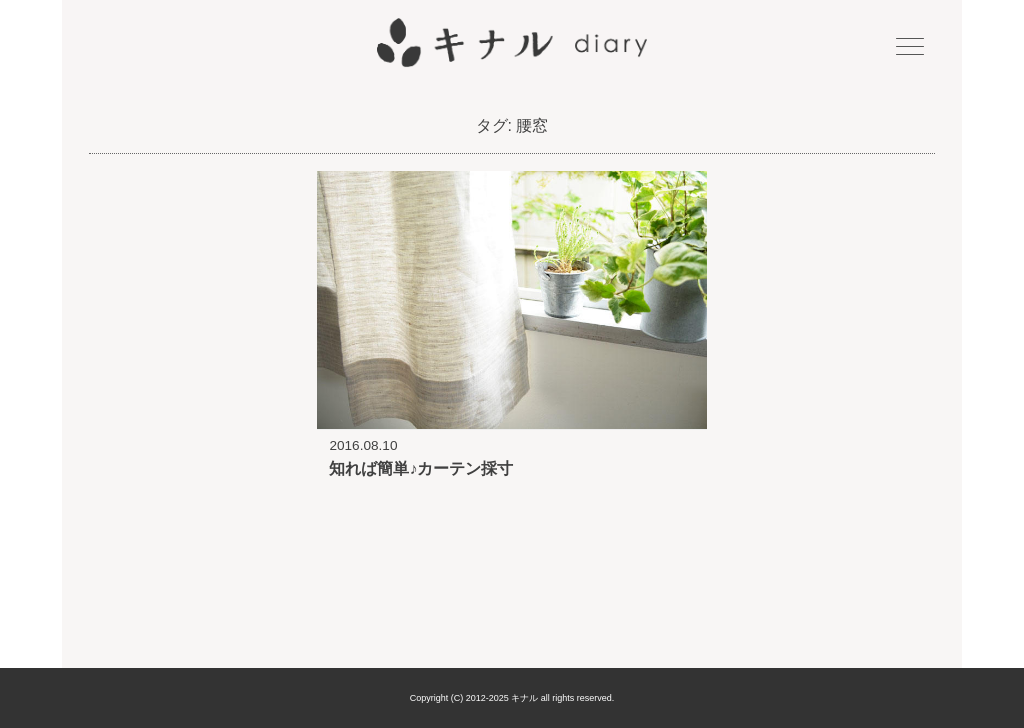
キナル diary (512, 43)
